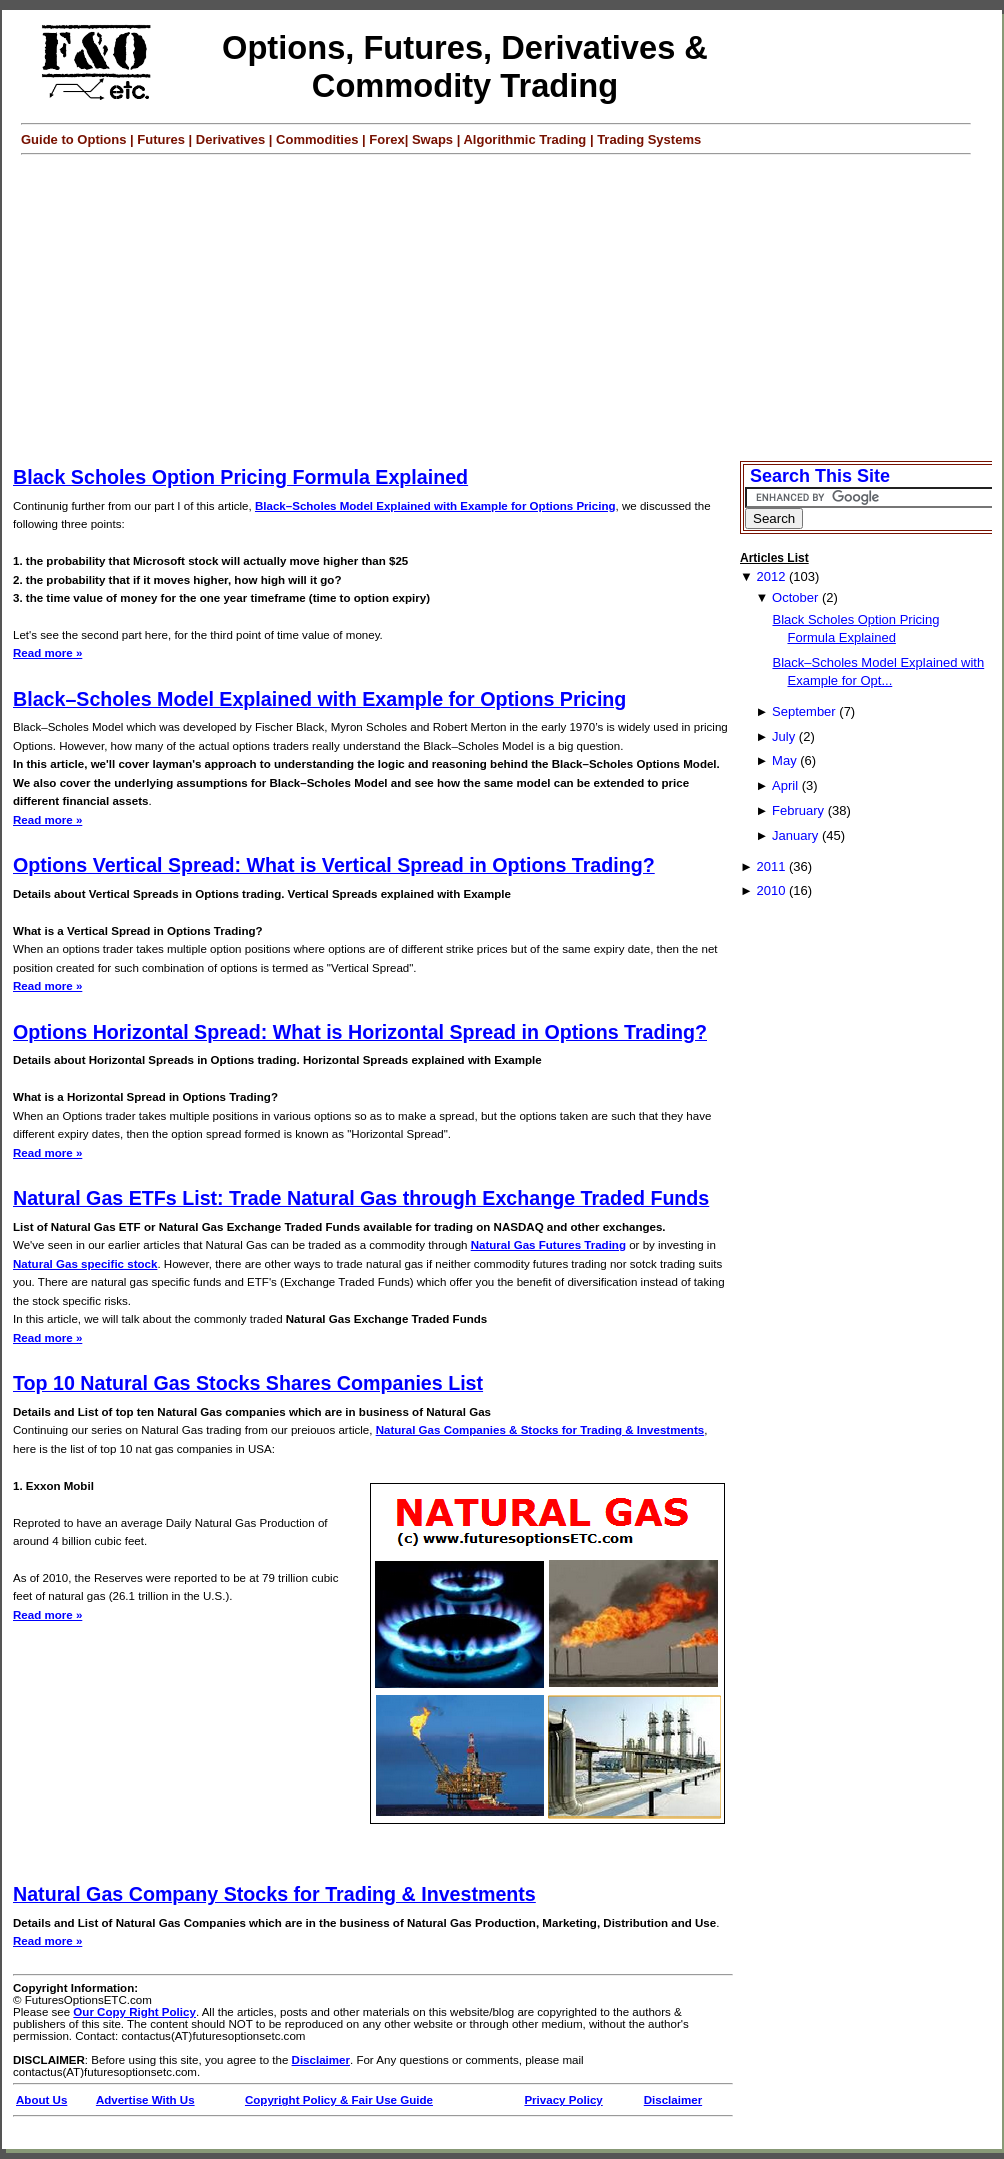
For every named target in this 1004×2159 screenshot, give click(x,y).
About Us (41, 2100)
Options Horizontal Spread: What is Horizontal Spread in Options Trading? (360, 1032)
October (795, 597)
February (798, 810)
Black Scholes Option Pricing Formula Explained (240, 477)
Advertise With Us (145, 2100)
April (785, 785)
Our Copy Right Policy (134, 2012)
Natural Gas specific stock (85, 1264)
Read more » (47, 653)
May (784, 760)
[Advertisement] (507, 305)
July (783, 736)
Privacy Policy (563, 2100)
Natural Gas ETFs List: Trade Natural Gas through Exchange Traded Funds (361, 1198)
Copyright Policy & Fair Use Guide (339, 2100)
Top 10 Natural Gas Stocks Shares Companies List (248, 1383)
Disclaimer (321, 2060)
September (804, 711)
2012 (770, 576)
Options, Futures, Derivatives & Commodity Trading (465, 66)
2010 (770, 890)
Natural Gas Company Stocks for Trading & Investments (274, 1894)
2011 (770, 866)
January (795, 835)
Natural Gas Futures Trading (548, 1245)
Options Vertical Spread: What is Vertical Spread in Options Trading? (334, 865)
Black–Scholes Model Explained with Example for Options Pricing (435, 506)
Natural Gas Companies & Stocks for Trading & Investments (540, 1430)
